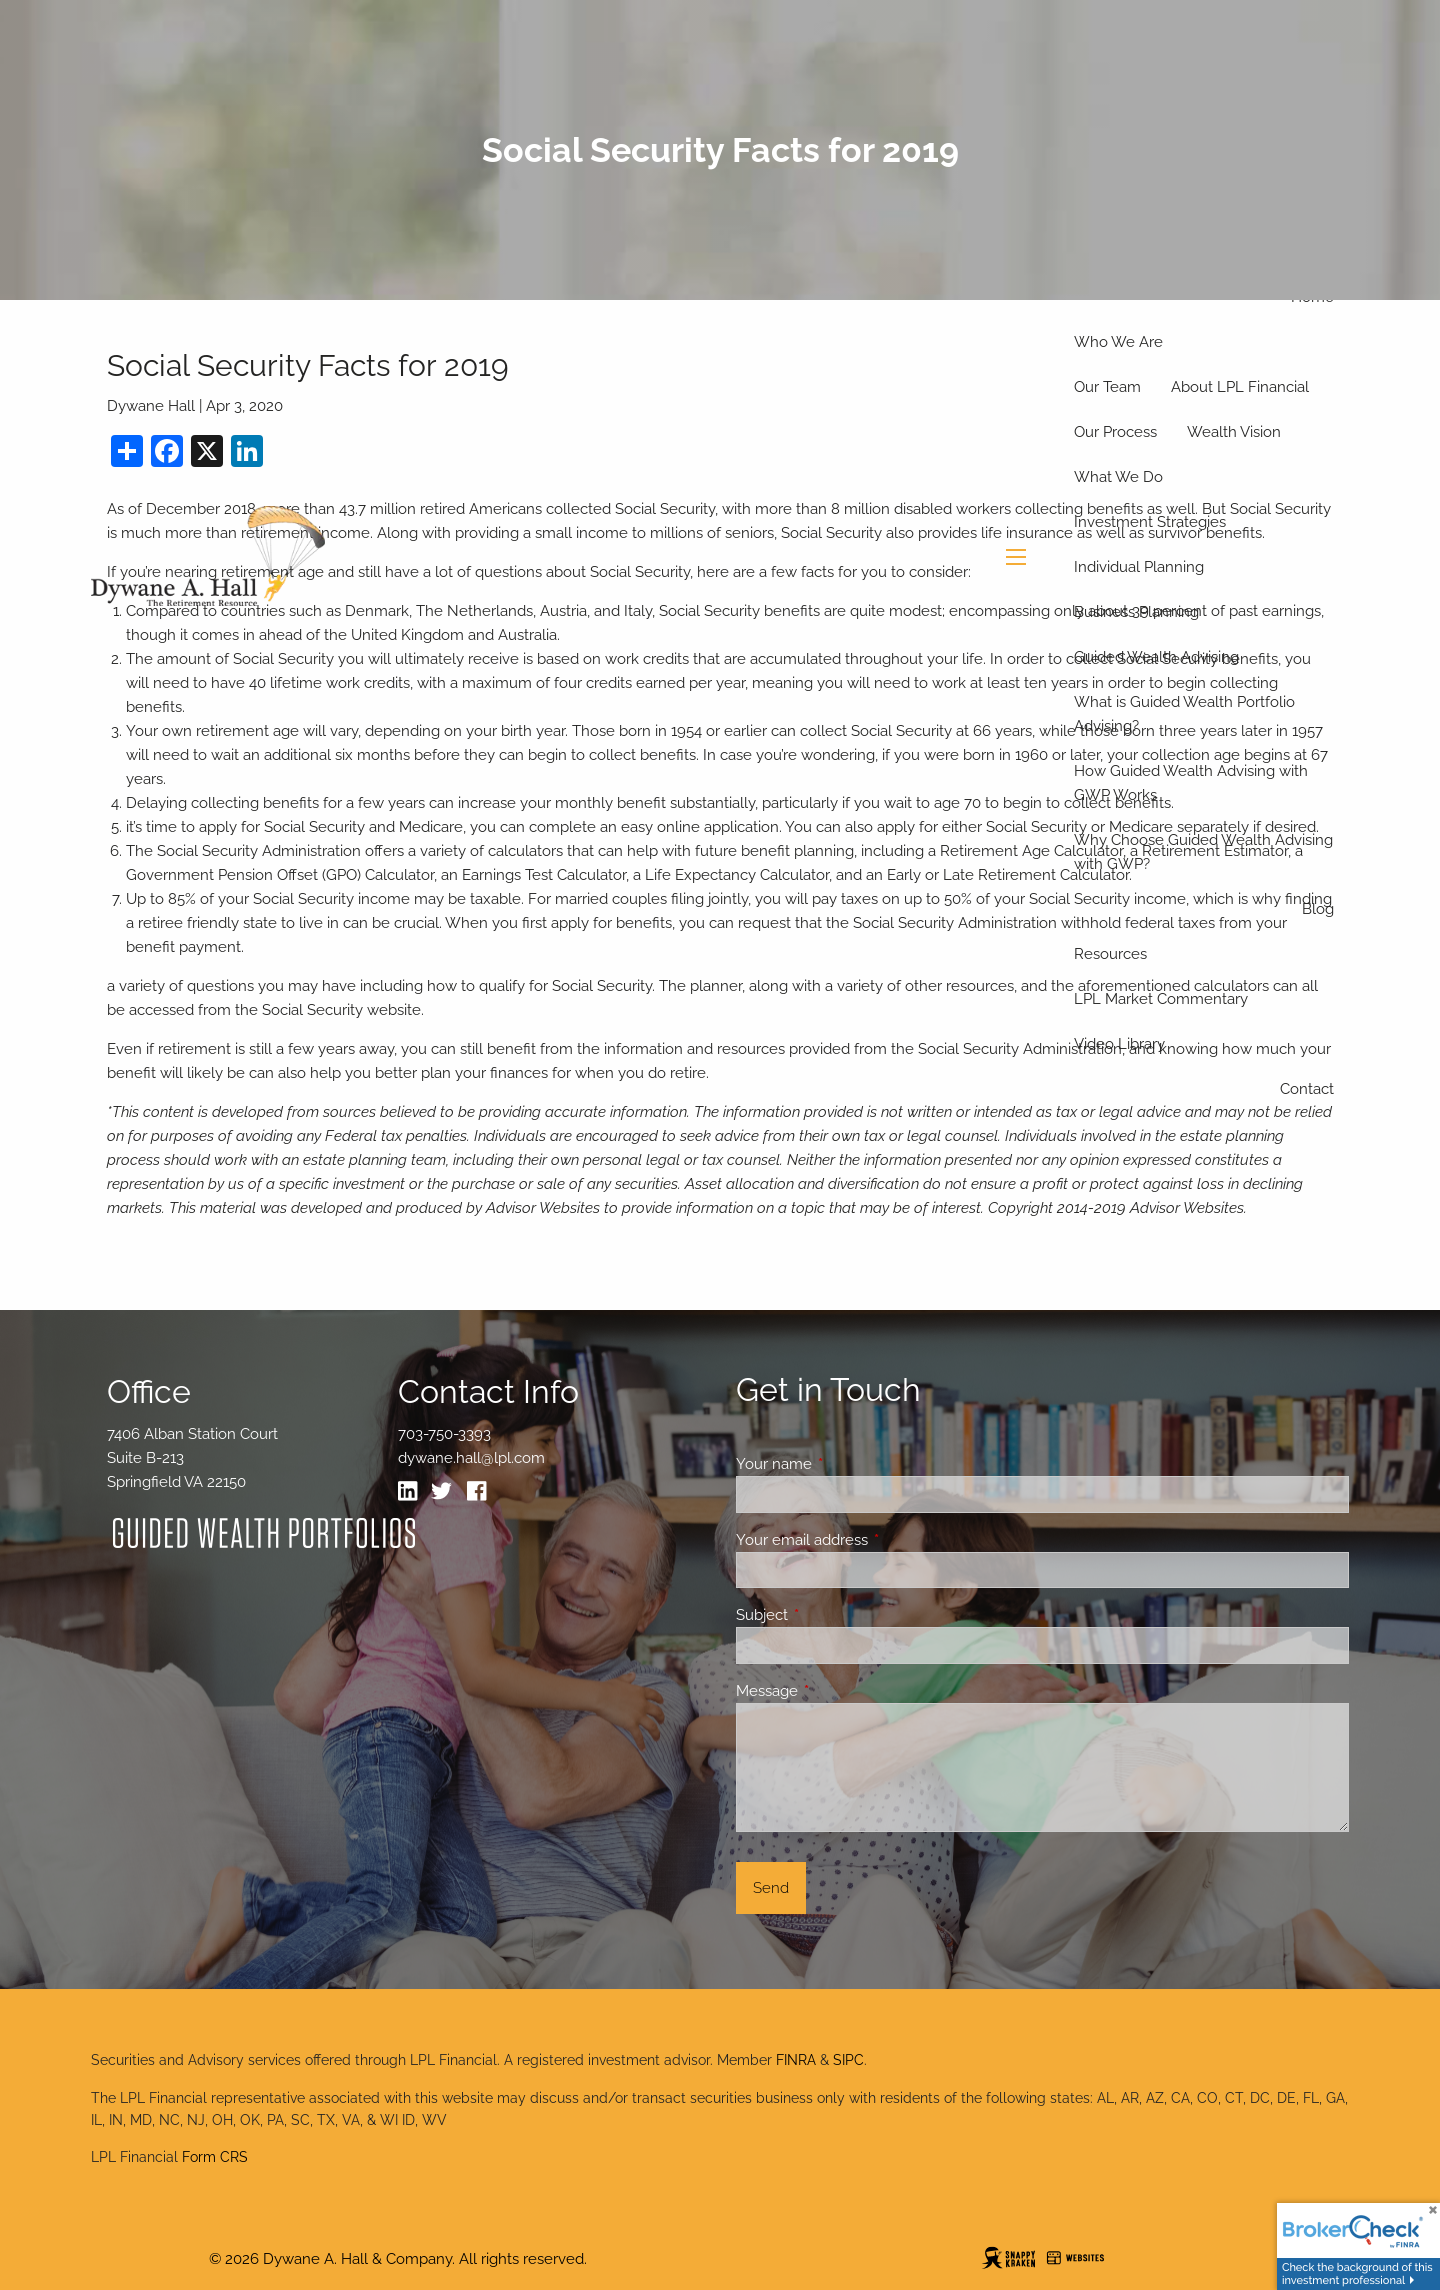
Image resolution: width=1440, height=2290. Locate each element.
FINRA (796, 2060)
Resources (1110, 954)
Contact (1307, 1089)
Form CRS (215, 2157)
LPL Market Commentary (1161, 999)
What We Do (1118, 477)
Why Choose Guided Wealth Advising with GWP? (1203, 852)
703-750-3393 (444, 1434)
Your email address (874, 1540)
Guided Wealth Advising (1156, 657)
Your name (846, 1464)
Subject (834, 1615)
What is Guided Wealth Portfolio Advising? (1184, 714)
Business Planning (1136, 612)
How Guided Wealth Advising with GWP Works (1191, 783)
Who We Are (1118, 342)
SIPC (848, 2060)
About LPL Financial (1240, 387)
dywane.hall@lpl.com (471, 1458)
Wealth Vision (1234, 432)
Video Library (1119, 1044)
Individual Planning (1139, 567)
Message (839, 1691)
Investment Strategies (1150, 522)
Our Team (1107, 387)
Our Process (1115, 432)
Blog (1318, 909)
